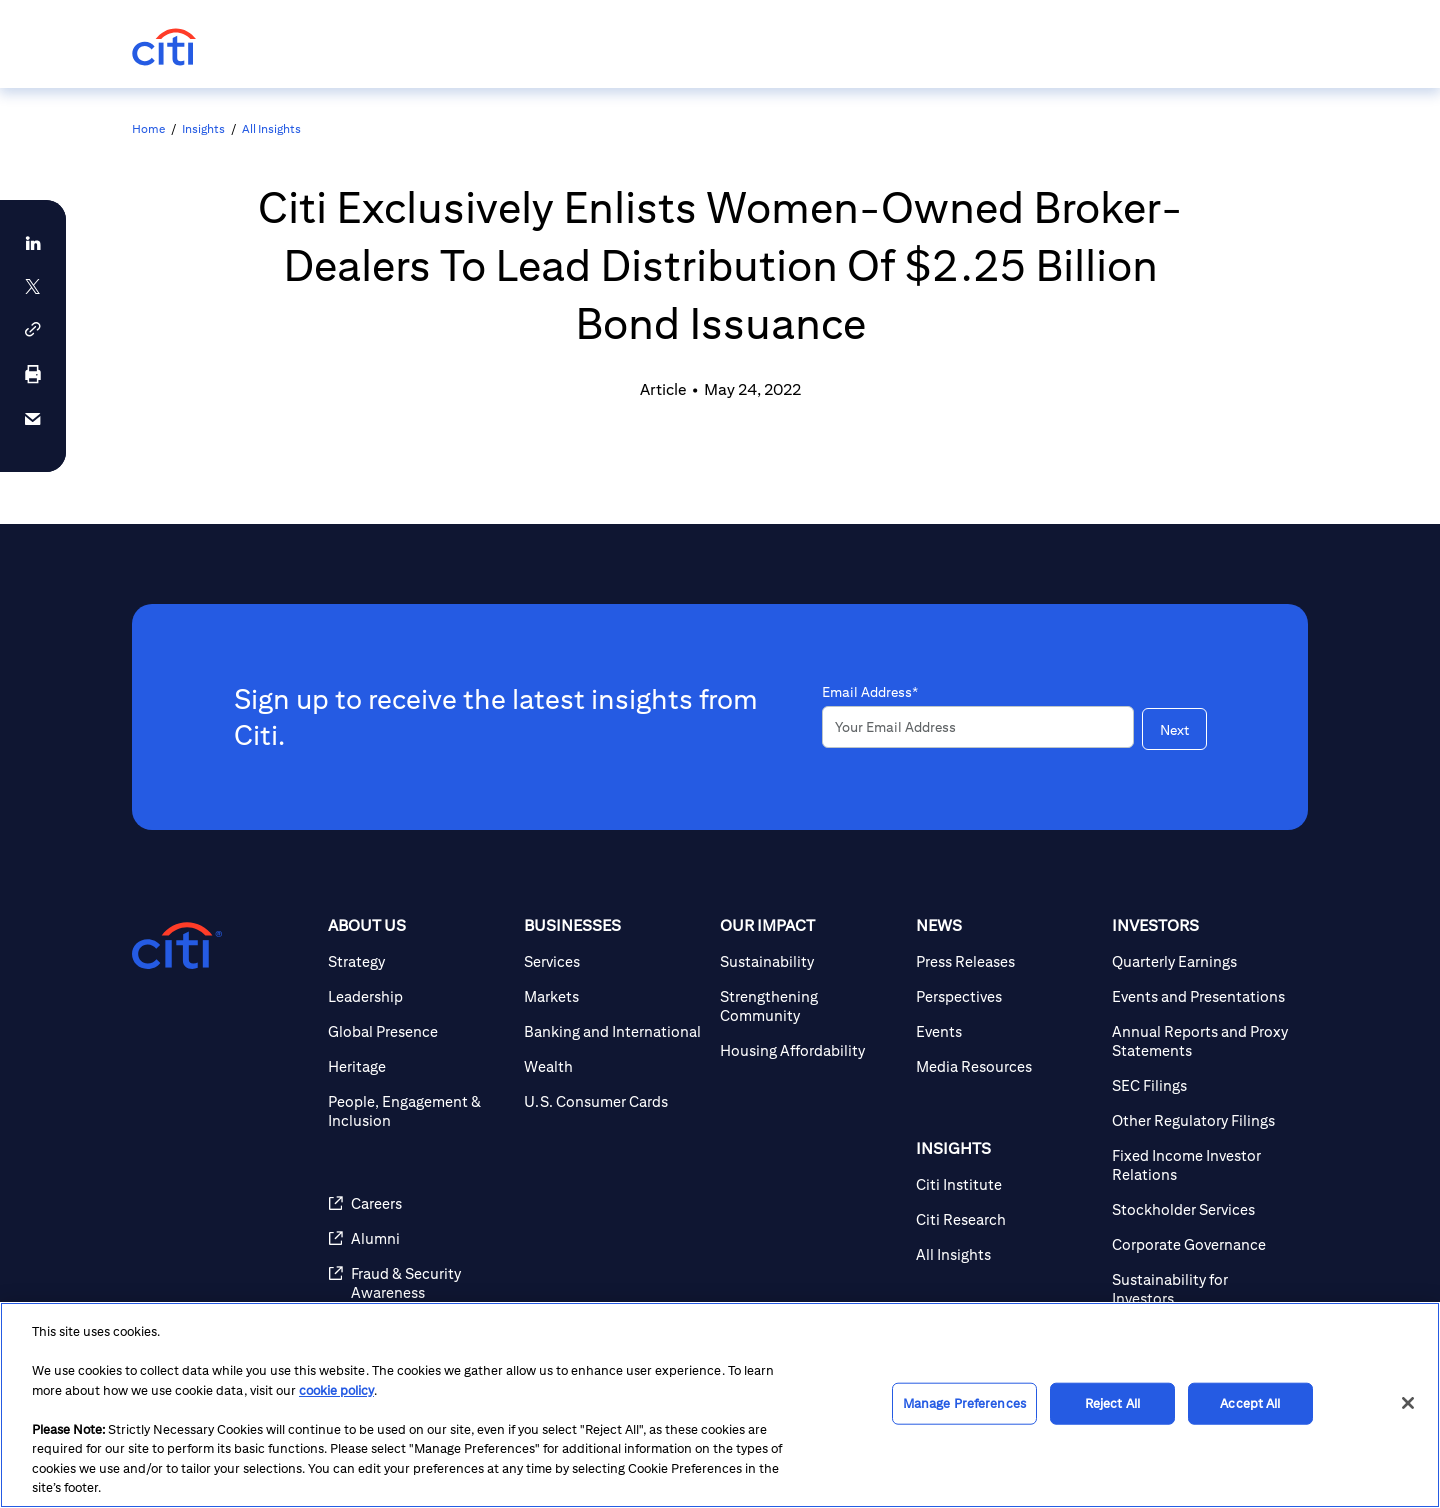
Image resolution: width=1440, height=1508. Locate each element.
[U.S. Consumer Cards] (614, 1101)
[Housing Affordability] (810, 1050)
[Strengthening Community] (810, 1006)
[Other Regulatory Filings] (1202, 1120)
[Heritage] (418, 1066)
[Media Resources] (1006, 1066)
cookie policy (336, 1390)
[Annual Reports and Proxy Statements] (1202, 1041)
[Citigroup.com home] (177, 946)
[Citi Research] (1006, 1219)
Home (148, 128)
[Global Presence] (418, 1031)
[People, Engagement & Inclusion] (418, 1111)
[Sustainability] (810, 961)
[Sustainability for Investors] (1202, 1289)
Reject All (1112, 1403)
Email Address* (870, 692)
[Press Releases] (1006, 961)
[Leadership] (418, 996)
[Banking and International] (614, 1031)
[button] (33, 329)
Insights (203, 128)
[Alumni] (418, 1238)
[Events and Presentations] (1202, 996)
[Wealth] (614, 1066)
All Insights (271, 128)
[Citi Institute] (1006, 1184)
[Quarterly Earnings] (1202, 961)
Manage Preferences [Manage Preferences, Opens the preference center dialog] (964, 1403)
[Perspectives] (1006, 996)
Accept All (1250, 1403)
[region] (720, 1405)
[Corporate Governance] (1202, 1244)
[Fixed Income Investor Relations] (1202, 1165)
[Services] (614, 961)
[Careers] (418, 1203)
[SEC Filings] (1202, 1085)
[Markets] (614, 996)
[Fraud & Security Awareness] (418, 1283)
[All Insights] (1006, 1254)
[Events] (1006, 1031)
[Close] (1408, 1403)
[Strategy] (418, 961)
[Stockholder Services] (1202, 1209)
